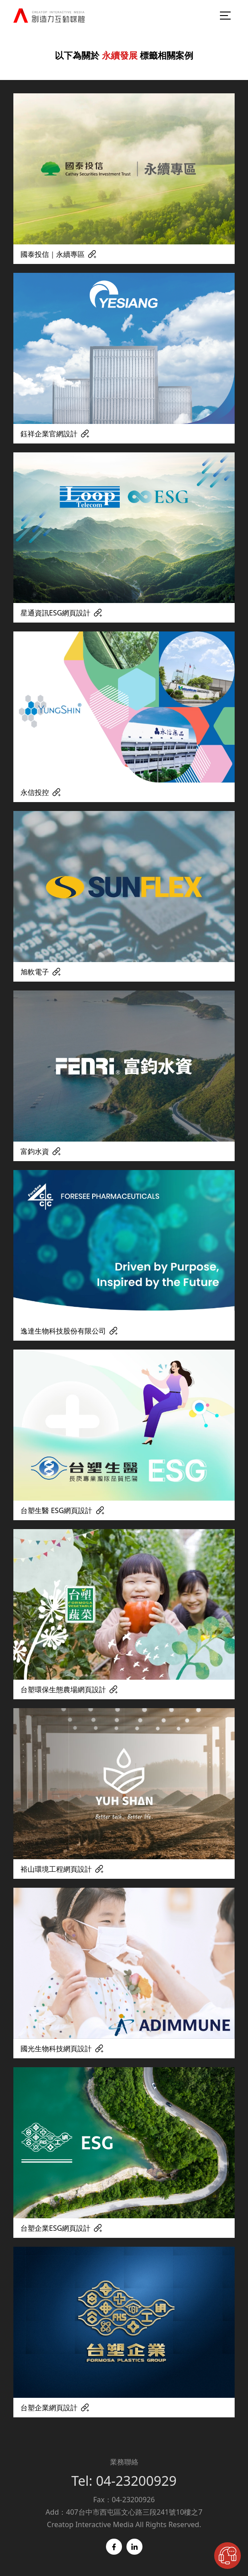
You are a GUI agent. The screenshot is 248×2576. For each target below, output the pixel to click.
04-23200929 (136, 2481)
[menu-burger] (226, 15)
